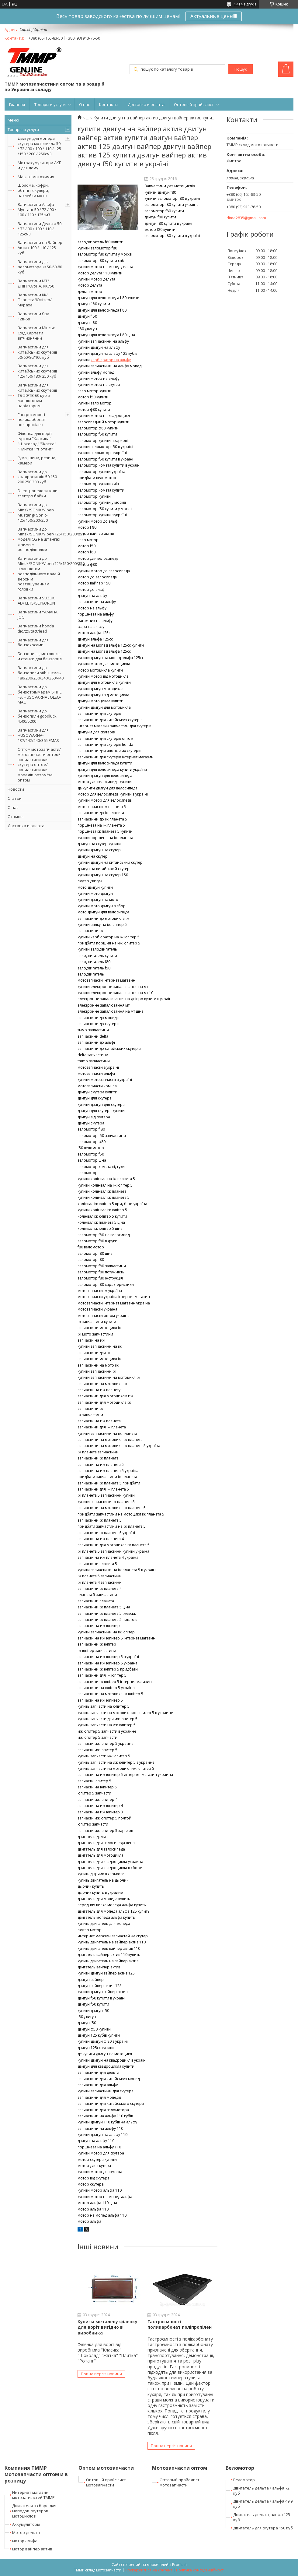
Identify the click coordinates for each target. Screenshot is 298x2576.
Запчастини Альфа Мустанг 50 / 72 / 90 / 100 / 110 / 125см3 (37, 209)
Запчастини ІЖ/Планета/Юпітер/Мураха (35, 300)
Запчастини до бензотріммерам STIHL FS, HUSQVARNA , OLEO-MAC (39, 694)
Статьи (15, 798)
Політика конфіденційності (200, 2570)
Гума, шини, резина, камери (37, 460)
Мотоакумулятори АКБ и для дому (39, 165)
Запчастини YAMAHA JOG (37, 614)
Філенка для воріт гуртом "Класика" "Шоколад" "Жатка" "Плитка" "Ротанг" (37, 441)
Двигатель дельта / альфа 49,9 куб (263, 2503)
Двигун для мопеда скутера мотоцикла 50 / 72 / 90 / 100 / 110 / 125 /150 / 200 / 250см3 (39, 146)
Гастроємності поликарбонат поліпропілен (32, 420)
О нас (84, 104)
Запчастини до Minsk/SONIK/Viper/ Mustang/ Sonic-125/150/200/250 (36, 512)
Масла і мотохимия (36, 176)
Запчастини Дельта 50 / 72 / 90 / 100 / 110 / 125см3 (39, 229)
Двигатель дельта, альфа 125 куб (261, 2517)
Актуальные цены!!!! (213, 16)
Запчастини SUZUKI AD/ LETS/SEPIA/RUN (37, 600)
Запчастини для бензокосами (33, 642)
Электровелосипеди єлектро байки (37, 493)
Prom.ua (179, 2564)
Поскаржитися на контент (148, 2570)
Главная (17, 104)
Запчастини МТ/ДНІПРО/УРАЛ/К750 (36, 283)
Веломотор (244, 2479)
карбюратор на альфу (111, 359)
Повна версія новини (101, 2374)
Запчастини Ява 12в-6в (33, 316)
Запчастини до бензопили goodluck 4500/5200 (37, 716)
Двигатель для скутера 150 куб (263, 2528)
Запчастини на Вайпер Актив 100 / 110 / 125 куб (40, 248)
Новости (16, 789)
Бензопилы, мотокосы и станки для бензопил (40, 656)
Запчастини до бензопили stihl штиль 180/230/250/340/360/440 (41, 673)
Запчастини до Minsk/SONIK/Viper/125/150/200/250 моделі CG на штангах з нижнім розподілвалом (44, 539)
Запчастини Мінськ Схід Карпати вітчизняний (36, 333)
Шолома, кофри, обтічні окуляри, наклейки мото (33, 190)
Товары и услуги (50, 104)
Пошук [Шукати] (240, 69)
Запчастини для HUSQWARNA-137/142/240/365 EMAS (38, 735)
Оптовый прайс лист (194, 104)
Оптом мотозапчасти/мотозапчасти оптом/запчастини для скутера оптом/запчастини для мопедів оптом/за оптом (39, 764)
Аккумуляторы (26, 2524)
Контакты (108, 104)
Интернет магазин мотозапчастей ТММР (33, 2495)
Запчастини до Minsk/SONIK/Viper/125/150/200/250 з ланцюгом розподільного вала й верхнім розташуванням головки (44, 574)
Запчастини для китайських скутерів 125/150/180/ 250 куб (37, 371)
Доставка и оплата (146, 104)
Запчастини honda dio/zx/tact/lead (36, 628)
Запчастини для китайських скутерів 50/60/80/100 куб (37, 352)
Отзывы (15, 816)
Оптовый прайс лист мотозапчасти (106, 2482)
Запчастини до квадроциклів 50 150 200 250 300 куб (37, 477)
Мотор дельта (26, 2532)
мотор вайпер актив (32, 2549)
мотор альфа (24, 2540)
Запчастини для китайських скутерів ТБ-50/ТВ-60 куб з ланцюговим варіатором (37, 395)
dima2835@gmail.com (246, 218)
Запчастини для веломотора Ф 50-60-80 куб (40, 267)
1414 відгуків (245, 4)
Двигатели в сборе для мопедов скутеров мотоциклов (34, 2511)
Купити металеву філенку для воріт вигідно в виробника (107, 2327)
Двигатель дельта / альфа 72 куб (261, 2490)
